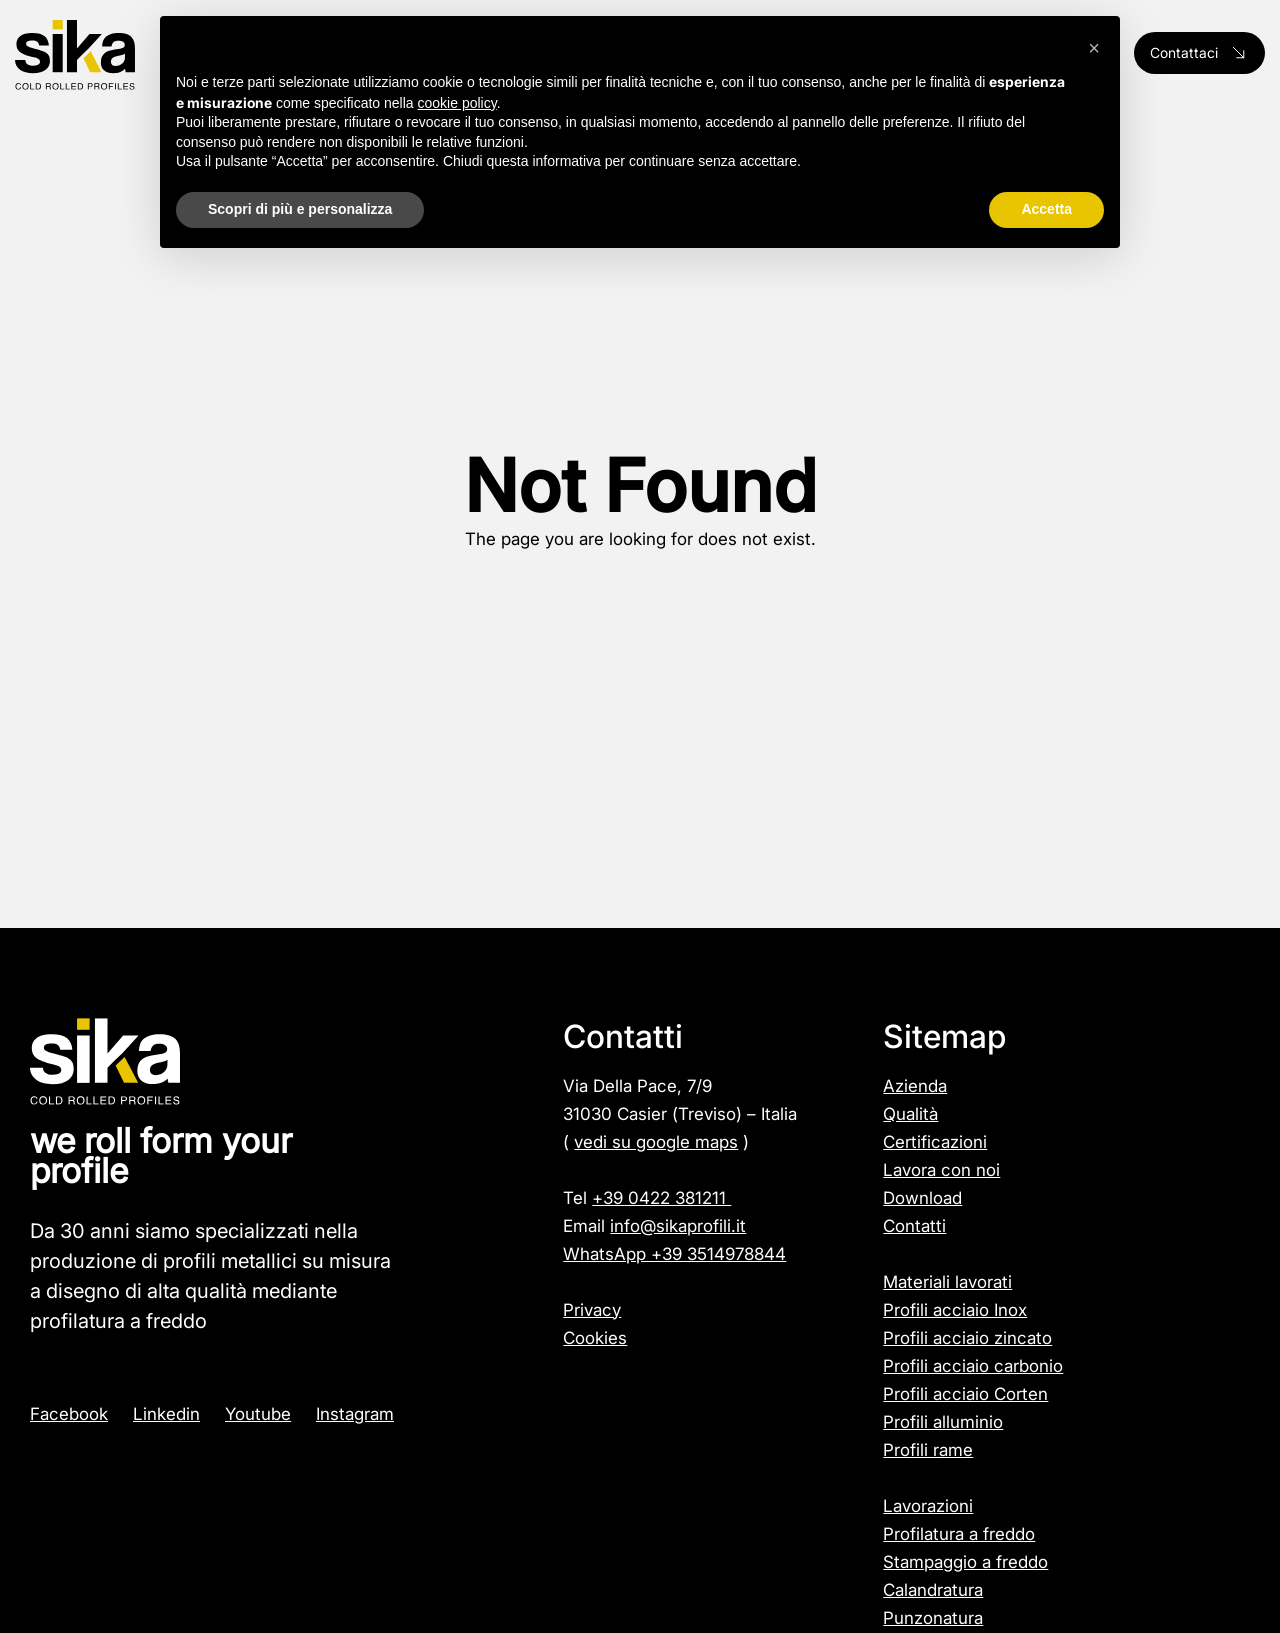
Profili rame (928, 1450)
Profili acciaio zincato (967, 1338)
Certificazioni (935, 1142)
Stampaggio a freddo (965, 1562)
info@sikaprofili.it (678, 1226)
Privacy (592, 1310)
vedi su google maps (656, 1142)
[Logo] (115, 55)
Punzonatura (933, 1618)
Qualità (910, 1114)
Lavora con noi (941, 1170)
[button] (1094, 48)
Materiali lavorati (947, 1282)
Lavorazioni (928, 1506)
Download (922, 1198)
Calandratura (933, 1590)
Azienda (915, 1086)
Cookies (595, 1338)
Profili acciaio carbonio (973, 1366)
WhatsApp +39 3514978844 (674, 1254)
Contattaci (1199, 52)
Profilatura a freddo (959, 1534)
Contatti (914, 1226)
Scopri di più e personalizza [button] (300, 209)
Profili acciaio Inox (955, 1310)
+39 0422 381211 (661, 1198)
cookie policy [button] (457, 103)
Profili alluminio (943, 1422)
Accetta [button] (1046, 209)
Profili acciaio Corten (965, 1394)
